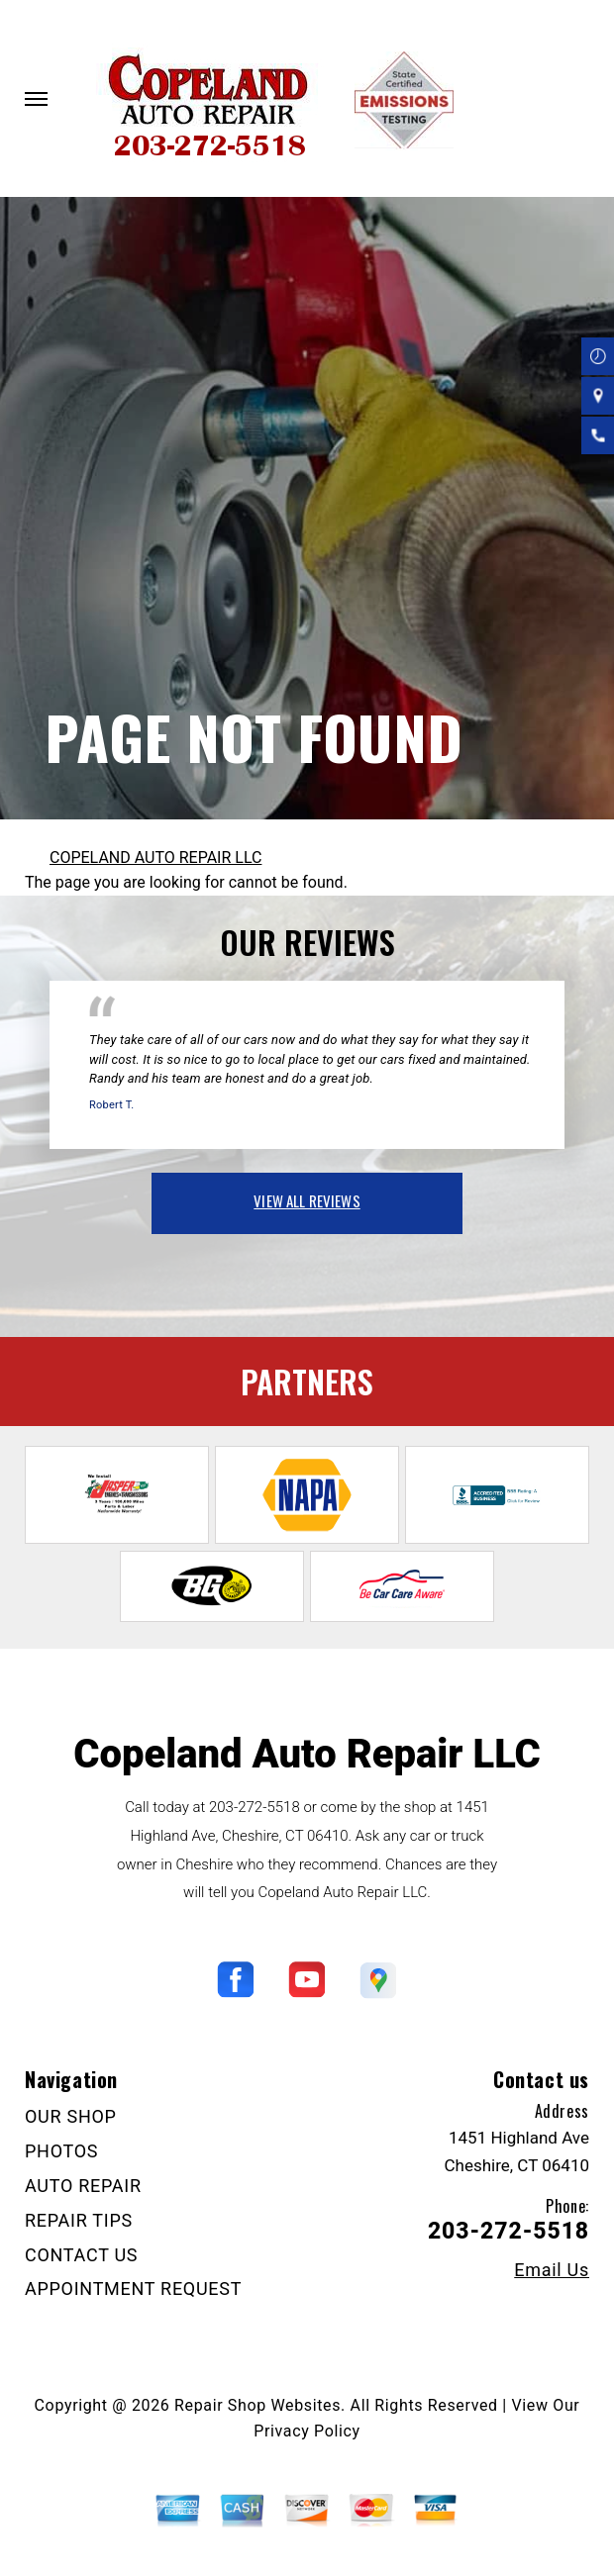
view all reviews (306, 1200)
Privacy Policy (306, 2431)
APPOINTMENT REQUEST (133, 2288)
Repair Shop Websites (257, 2405)
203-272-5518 (254, 1807)
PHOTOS (61, 2151)
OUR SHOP (71, 2116)
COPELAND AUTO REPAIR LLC (155, 857)
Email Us (551, 2270)
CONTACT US (81, 2254)
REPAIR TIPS (79, 2220)
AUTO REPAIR (83, 2185)
